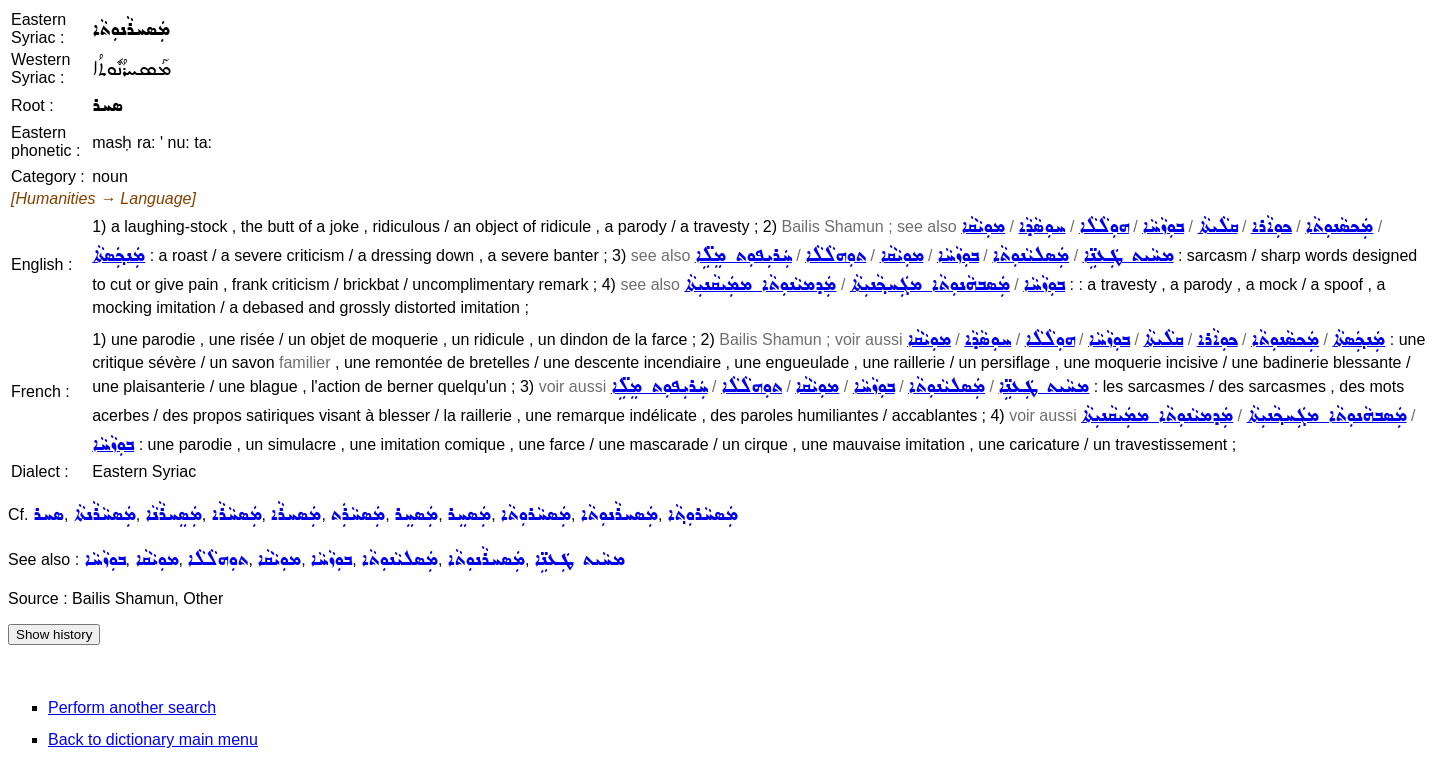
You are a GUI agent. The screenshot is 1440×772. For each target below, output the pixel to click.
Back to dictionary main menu (153, 739)
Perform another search (132, 707)
